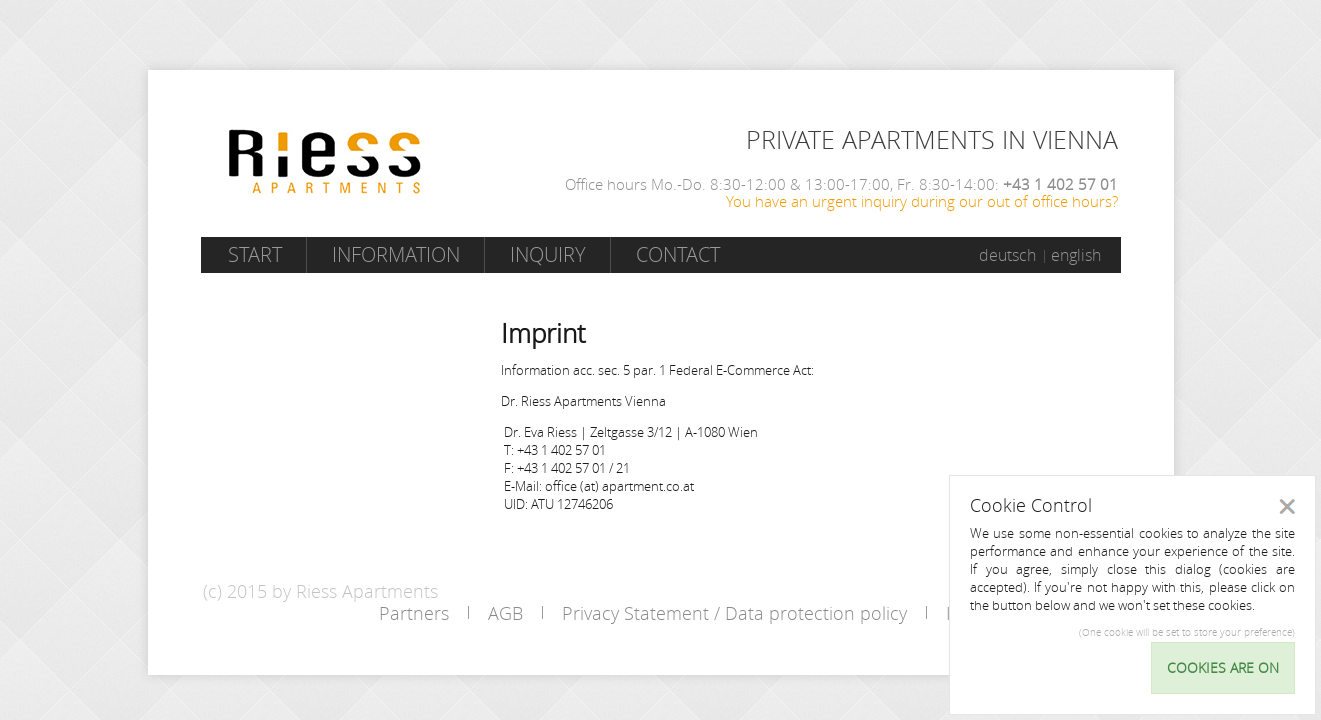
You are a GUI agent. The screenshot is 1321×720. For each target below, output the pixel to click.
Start (255, 254)
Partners (414, 613)
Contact (678, 254)
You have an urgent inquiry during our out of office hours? (922, 201)
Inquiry (548, 254)
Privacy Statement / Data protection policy (734, 613)
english (1076, 255)
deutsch (1007, 255)
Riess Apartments (325, 161)
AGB (505, 613)
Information (396, 254)
